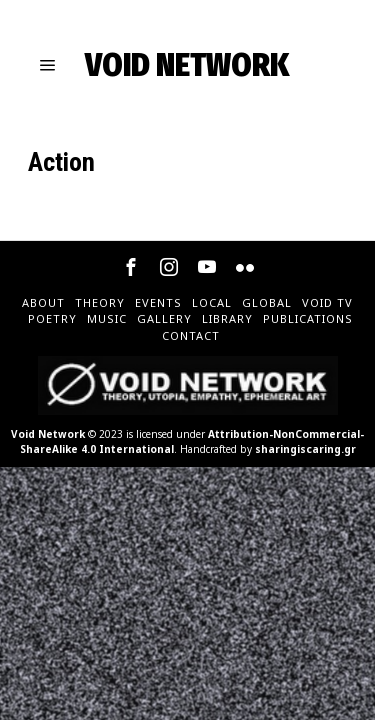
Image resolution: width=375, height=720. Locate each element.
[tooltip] (131, 267)
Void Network (48, 434)
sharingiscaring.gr (305, 449)
